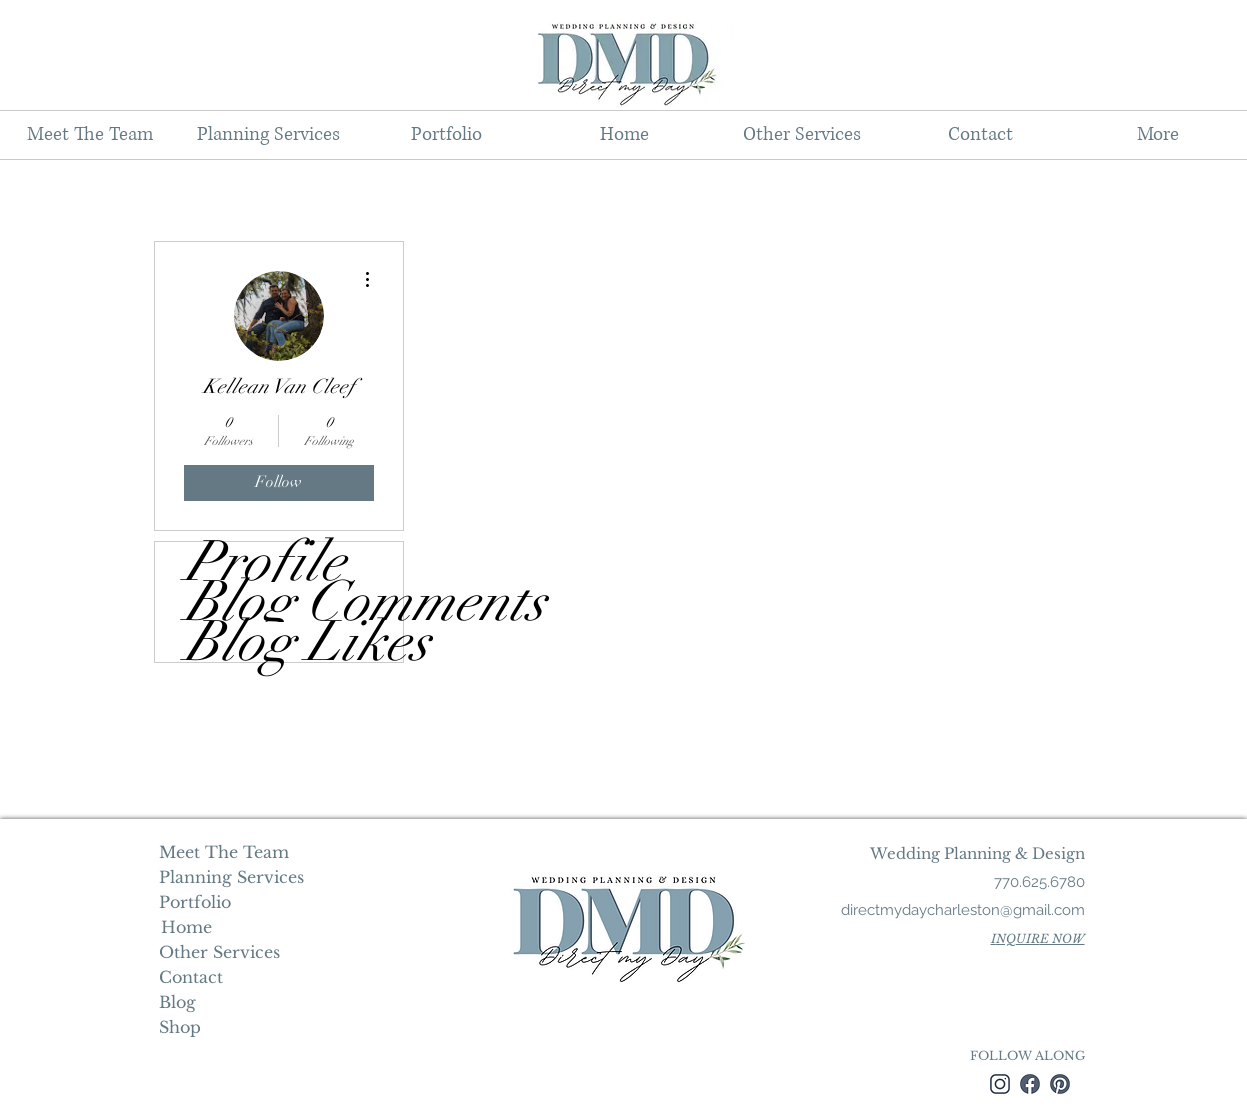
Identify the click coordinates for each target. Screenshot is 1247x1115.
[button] (268, 135)
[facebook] (1030, 1084)
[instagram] (1000, 1084)
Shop (180, 1027)
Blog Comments (294, 602)
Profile (265, 562)
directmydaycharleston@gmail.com (963, 910)
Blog (177, 1002)
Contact (191, 977)
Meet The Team (224, 852)
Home (184, 927)
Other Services (219, 952)
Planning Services (229, 877)
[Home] (186, 927)
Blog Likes (294, 642)
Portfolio (195, 902)
